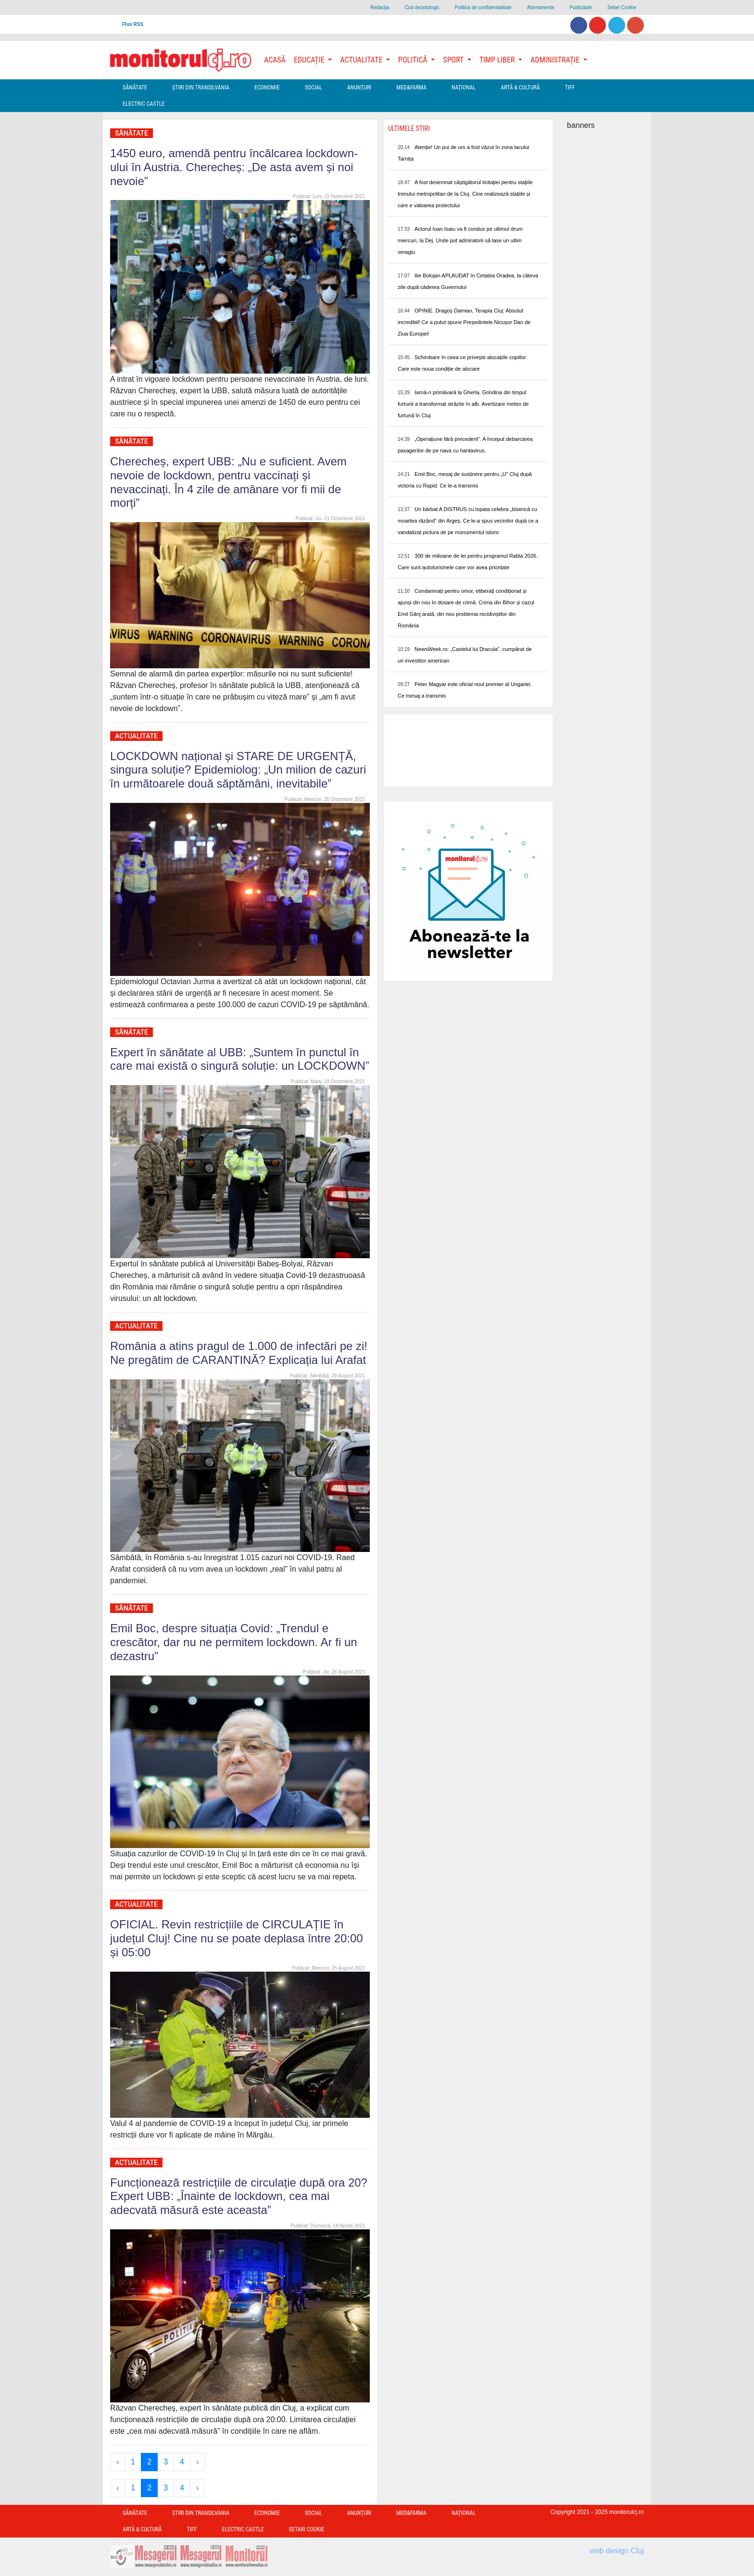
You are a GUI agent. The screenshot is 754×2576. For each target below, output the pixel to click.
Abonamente (540, 7)
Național (464, 87)
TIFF (570, 87)
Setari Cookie (621, 7)
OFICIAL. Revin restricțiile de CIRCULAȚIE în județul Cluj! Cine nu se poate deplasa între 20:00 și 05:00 (236, 1938)
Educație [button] (310, 59)
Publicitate (581, 7)
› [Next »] (197, 2462)
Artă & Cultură (520, 87)
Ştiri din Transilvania (200, 87)
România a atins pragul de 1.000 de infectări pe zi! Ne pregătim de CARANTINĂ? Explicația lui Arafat (238, 1352)
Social (313, 87)
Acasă (275, 59)
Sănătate (135, 87)
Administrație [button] (555, 59)
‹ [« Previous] (117, 2462)
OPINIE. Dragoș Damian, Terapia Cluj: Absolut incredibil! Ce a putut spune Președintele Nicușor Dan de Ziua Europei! (464, 322)
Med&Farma (411, 87)
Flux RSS (132, 24)
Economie (267, 87)
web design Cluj (617, 2551)
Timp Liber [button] (497, 59)
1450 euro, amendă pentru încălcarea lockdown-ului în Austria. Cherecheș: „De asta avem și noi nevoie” (234, 167)
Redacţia (379, 7)
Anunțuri (359, 87)
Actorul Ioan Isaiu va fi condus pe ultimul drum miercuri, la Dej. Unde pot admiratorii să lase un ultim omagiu (460, 240)
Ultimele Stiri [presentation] (409, 128)
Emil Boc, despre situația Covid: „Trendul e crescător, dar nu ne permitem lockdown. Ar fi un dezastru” (233, 1642)
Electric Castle (143, 103)
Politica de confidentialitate (483, 7)
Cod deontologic (421, 7)
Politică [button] (413, 59)
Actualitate (136, 736)
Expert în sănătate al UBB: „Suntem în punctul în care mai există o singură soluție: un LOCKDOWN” (239, 1059)
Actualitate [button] (362, 59)
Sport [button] (454, 59)
